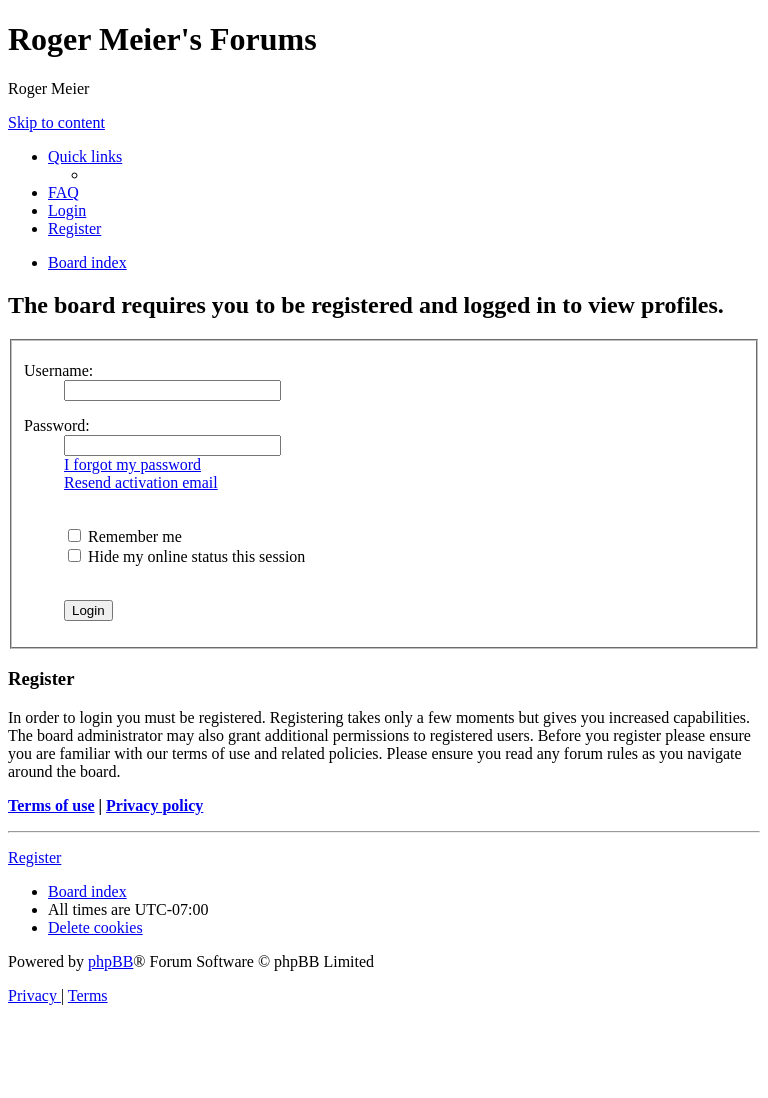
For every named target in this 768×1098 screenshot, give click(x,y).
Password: (57, 425)
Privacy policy (154, 805)
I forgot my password (132, 464)
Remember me (125, 536)
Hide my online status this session (186, 556)
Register (34, 857)
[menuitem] (63, 192)
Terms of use (51, 805)
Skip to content (56, 122)
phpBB (110, 961)
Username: (58, 370)
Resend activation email (141, 482)
